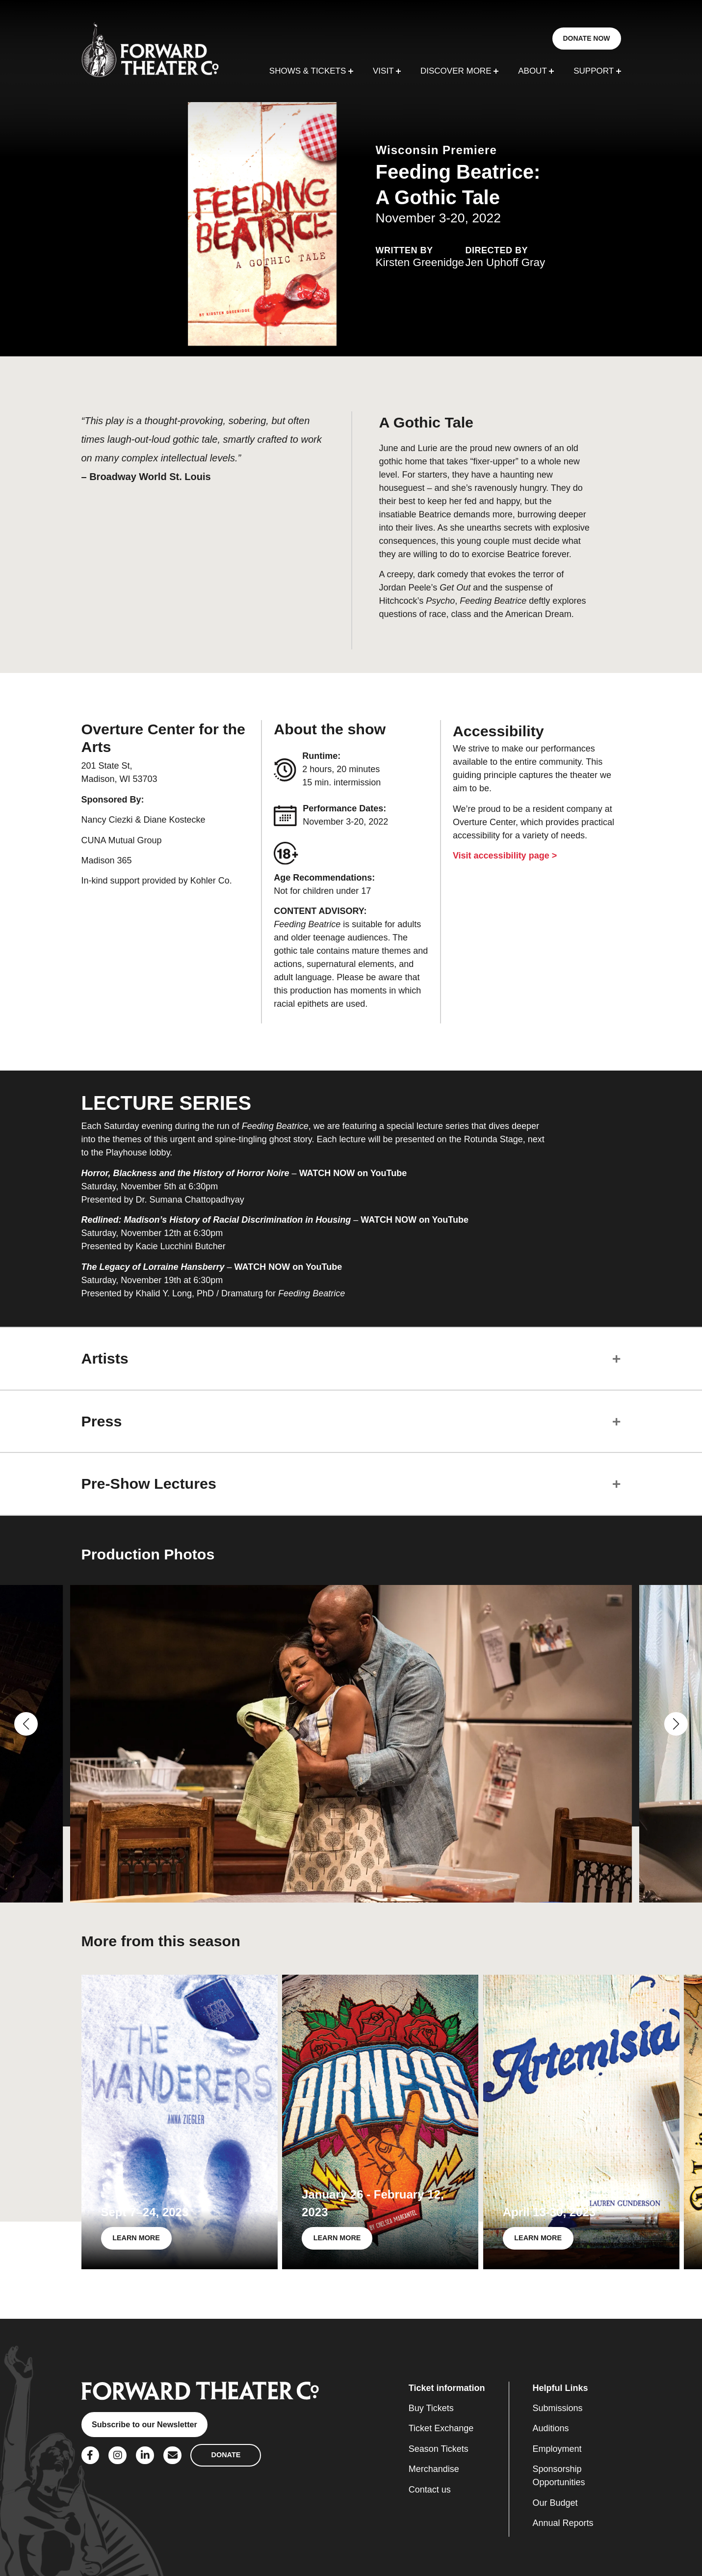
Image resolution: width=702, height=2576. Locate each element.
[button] (26, 1724)
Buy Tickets (431, 2408)
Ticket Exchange (441, 2428)
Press (101, 1421)
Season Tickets (438, 2449)
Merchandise (434, 2469)
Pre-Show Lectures (148, 1483)
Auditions (551, 2428)
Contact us (430, 2490)
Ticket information (447, 2388)
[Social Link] (90, 2455)
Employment (557, 2449)
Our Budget (555, 2503)
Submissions (558, 2408)
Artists (105, 1358)
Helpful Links (560, 2388)
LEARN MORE (136, 2238)
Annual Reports (563, 2523)
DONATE (226, 2455)
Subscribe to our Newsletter (144, 2424)
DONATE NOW (586, 38)
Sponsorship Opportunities (559, 2475)
